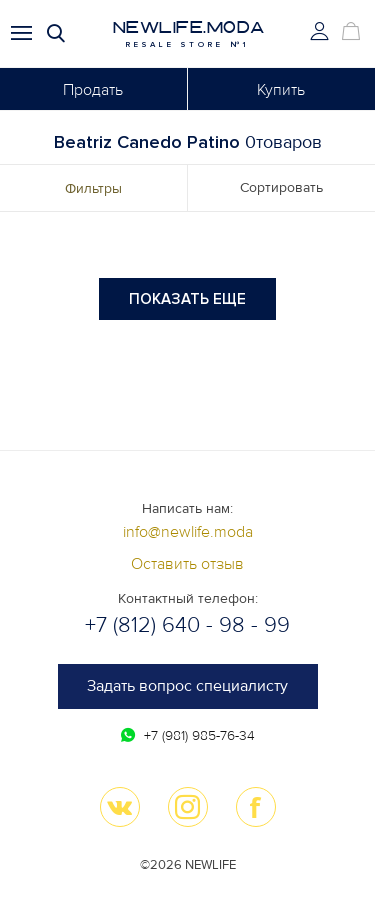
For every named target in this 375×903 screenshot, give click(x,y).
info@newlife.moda (188, 532)
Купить (281, 90)
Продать (93, 90)
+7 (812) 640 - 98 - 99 (187, 625)
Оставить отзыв (187, 564)
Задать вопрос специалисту (187, 686)
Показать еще (187, 299)
